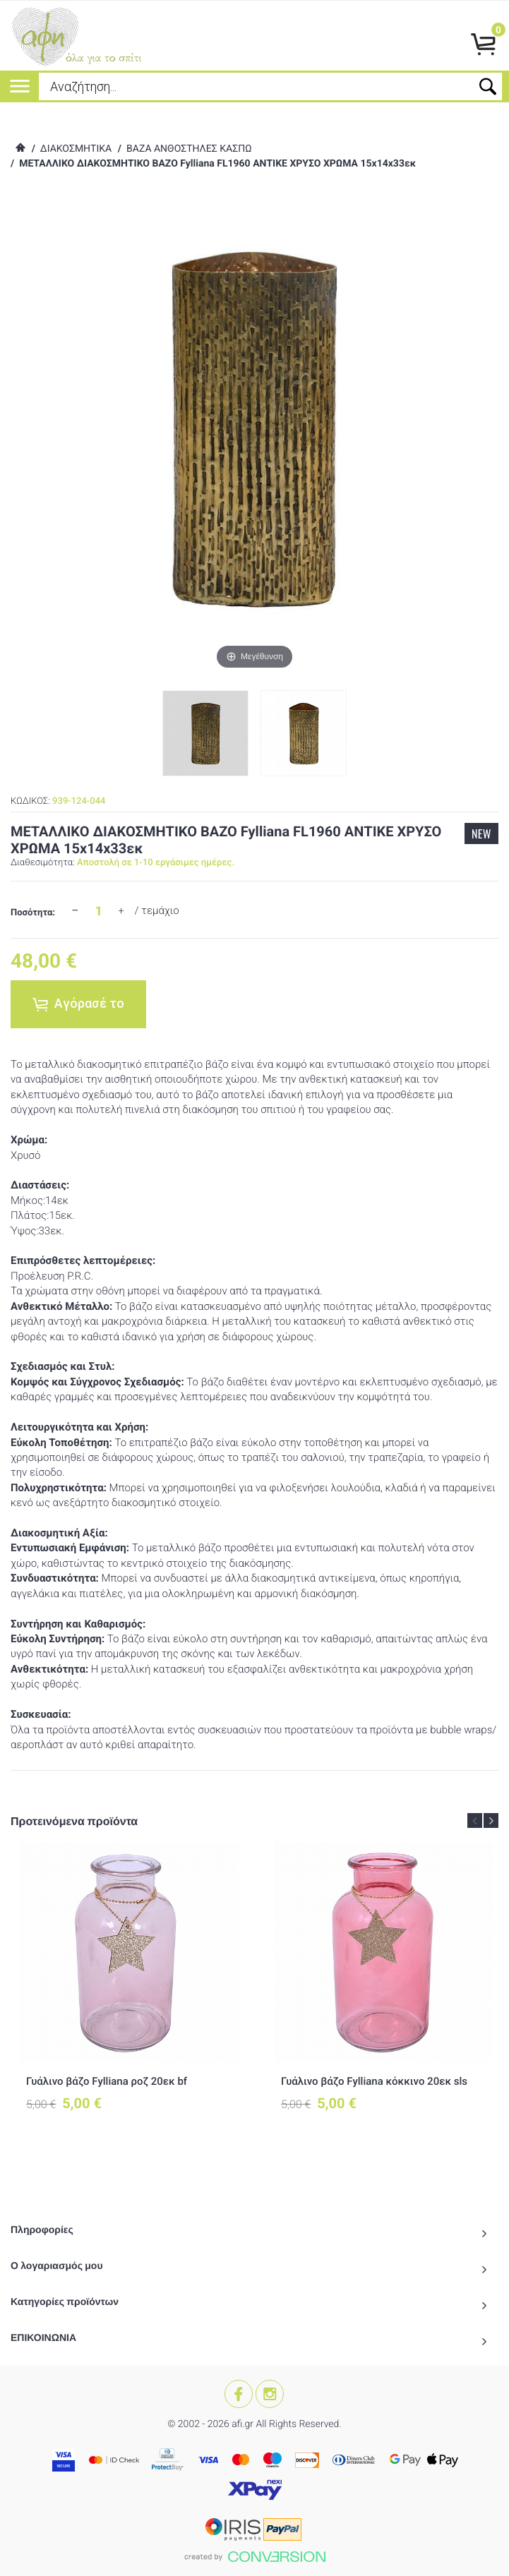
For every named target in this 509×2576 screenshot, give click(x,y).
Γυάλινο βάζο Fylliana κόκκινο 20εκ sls (374, 2081)
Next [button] (491, 1820)
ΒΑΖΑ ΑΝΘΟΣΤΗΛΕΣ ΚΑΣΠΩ (188, 149)
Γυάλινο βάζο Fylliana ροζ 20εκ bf (106, 2081)
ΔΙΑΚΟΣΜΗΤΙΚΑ (76, 149)
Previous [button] (474, 1820)
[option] (129, 1989)
